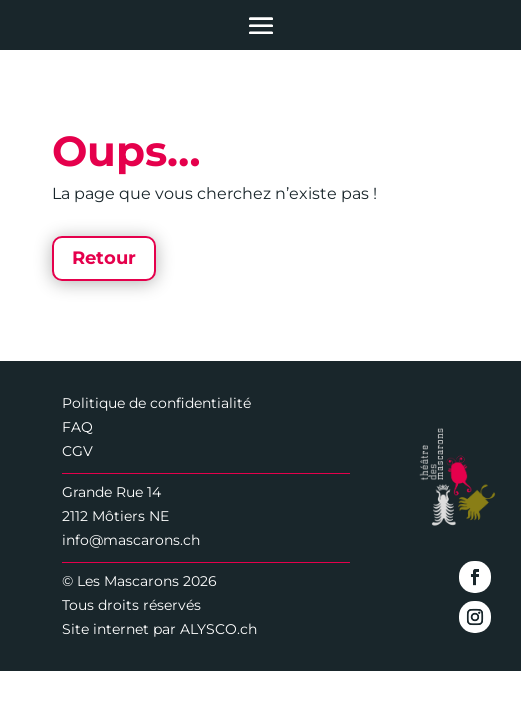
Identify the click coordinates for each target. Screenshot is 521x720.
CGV (77, 451)
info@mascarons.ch (131, 540)
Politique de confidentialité (156, 403)
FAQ (77, 427)
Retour (104, 258)
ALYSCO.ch (218, 629)
